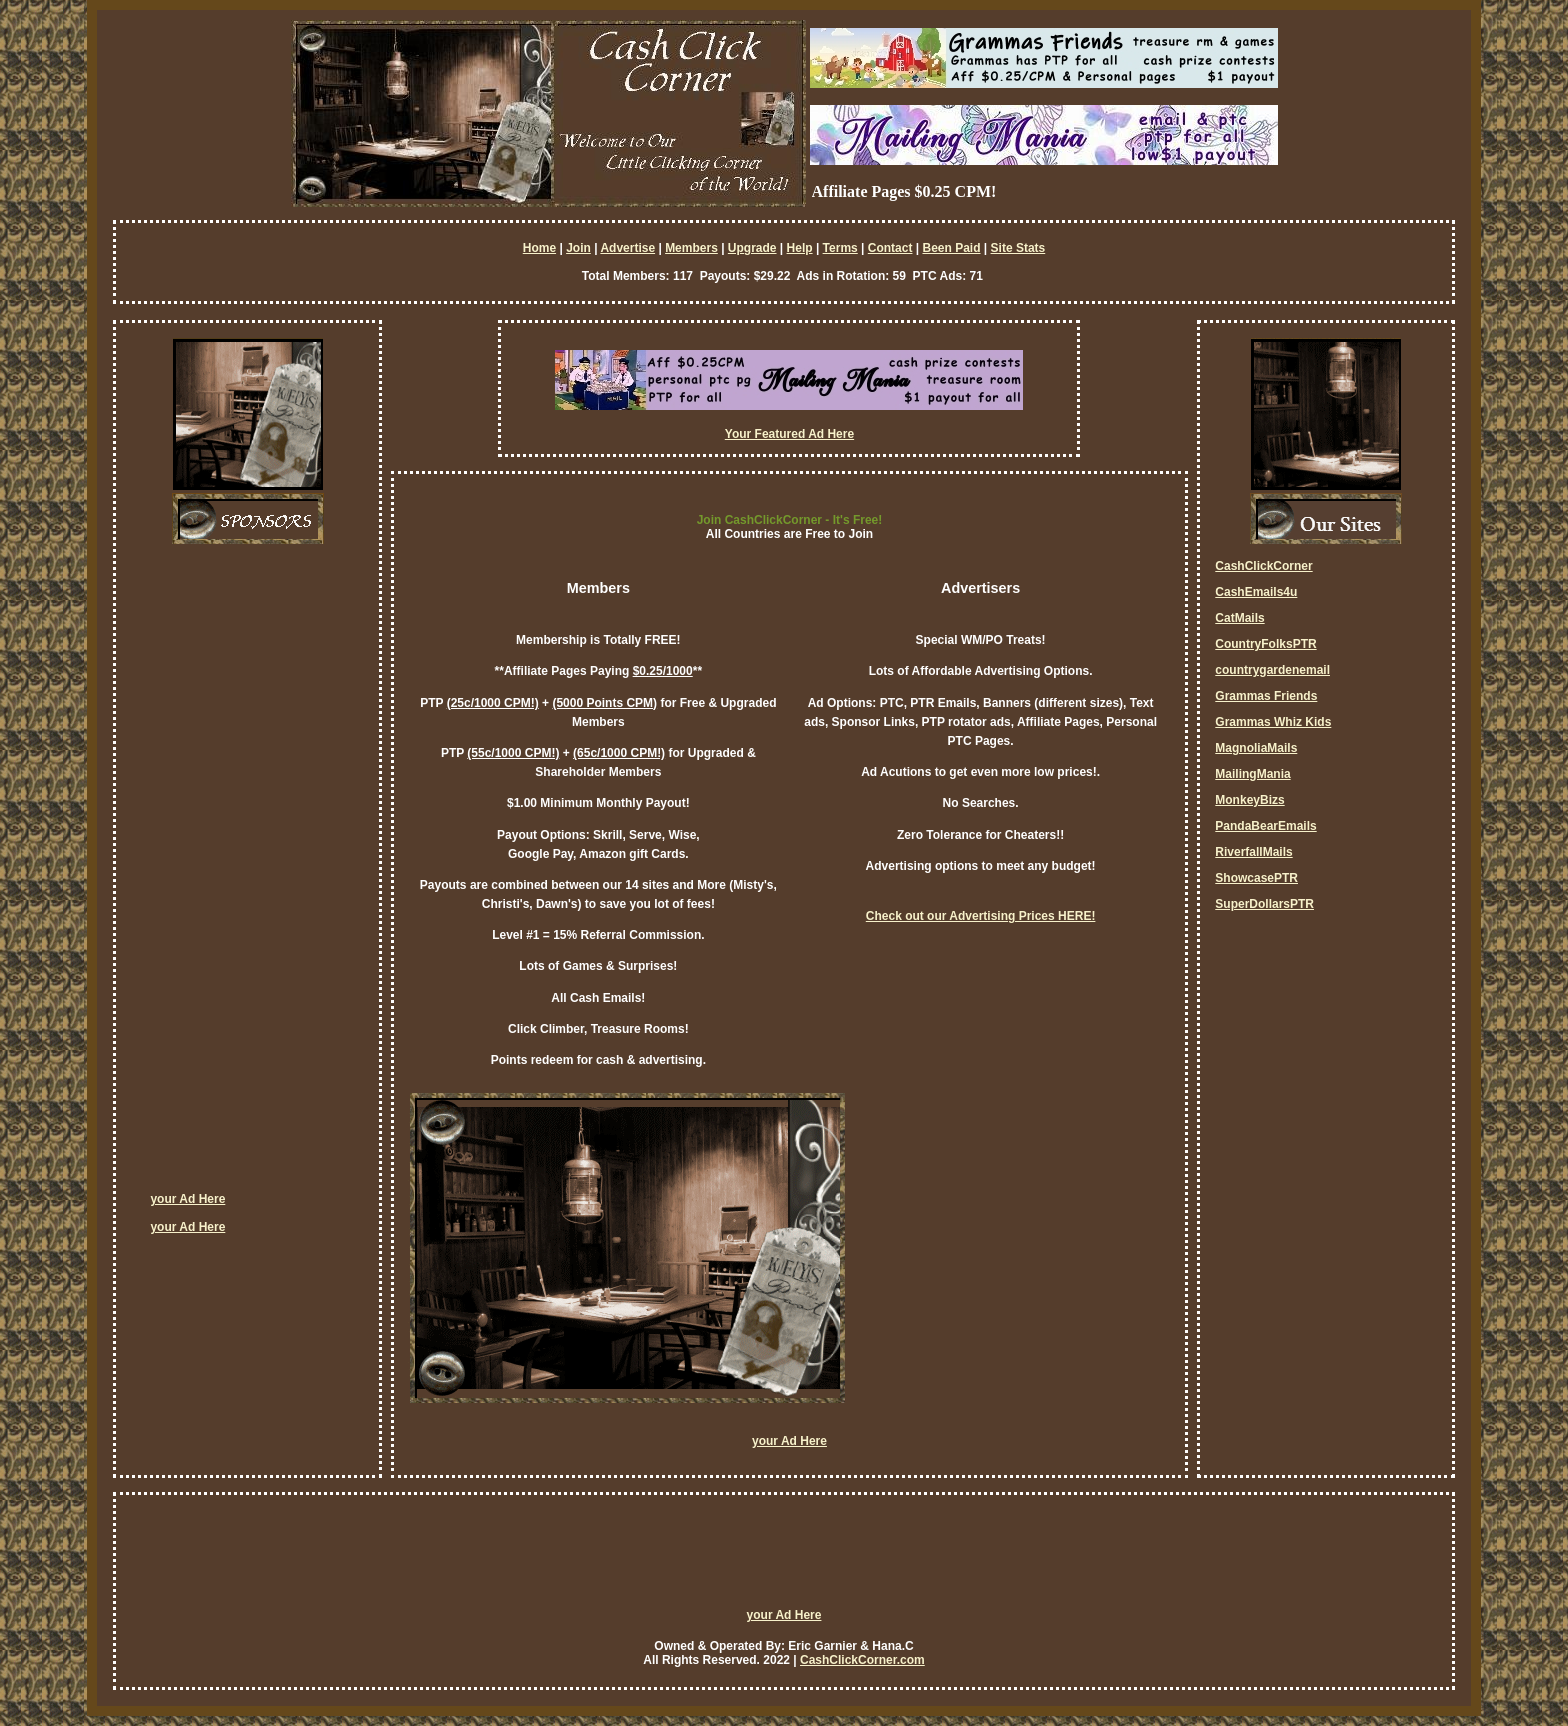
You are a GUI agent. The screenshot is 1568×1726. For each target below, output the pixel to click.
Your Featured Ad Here (789, 434)
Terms (840, 248)
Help (800, 248)
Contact (890, 248)
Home (539, 248)
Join (578, 248)
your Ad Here (187, 1199)
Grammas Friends (1266, 696)
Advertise (627, 248)
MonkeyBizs (1249, 800)
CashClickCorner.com (862, 1660)
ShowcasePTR (1256, 878)
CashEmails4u (1256, 592)
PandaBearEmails (1265, 826)
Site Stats (1018, 248)
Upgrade (752, 248)
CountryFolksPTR (1265, 644)
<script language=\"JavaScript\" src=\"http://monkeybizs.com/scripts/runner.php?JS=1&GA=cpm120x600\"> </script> (230, 875)
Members (691, 248)
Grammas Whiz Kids (1273, 722)
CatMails (1239, 618)
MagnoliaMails (1256, 748)
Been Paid (951, 248)
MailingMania (1252, 774)
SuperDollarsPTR (1264, 904)
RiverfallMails (1253, 852)
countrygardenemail (1272, 670)
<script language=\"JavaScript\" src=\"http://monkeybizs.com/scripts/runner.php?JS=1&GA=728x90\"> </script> (784, 1560)
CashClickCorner (1263, 566)
